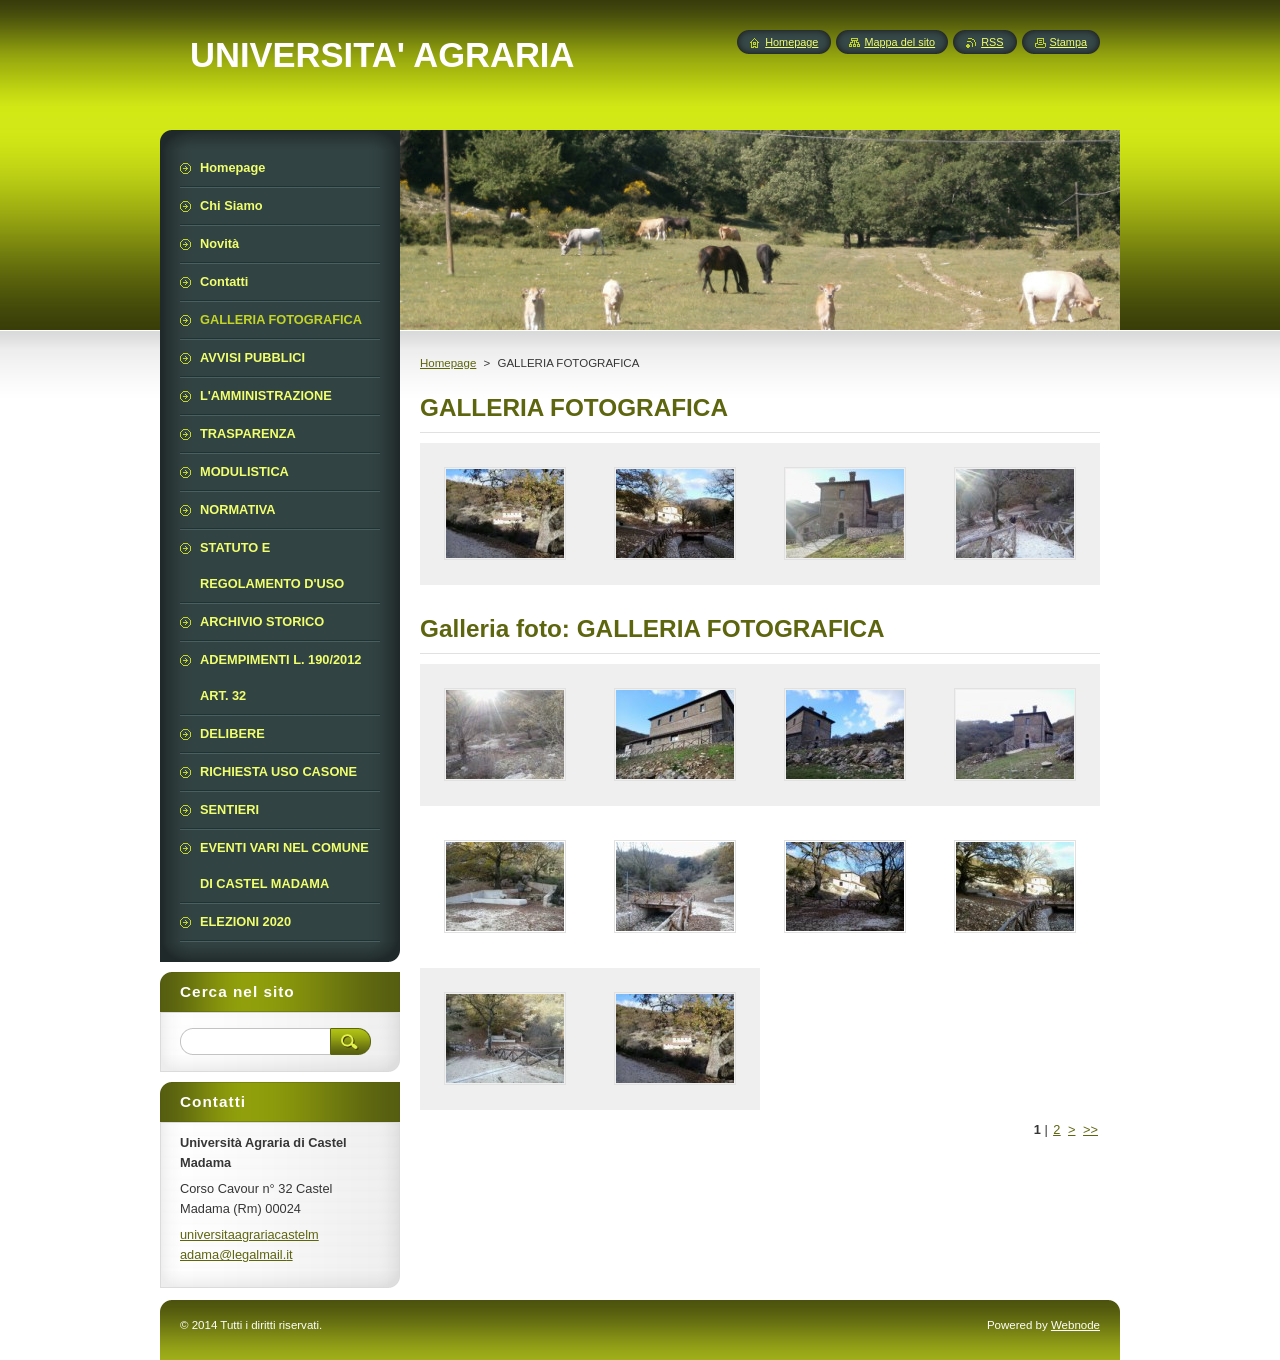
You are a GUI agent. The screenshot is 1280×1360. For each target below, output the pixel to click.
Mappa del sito (899, 42)
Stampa (1068, 42)
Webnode (1075, 1325)
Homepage (448, 363)
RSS (992, 42)
